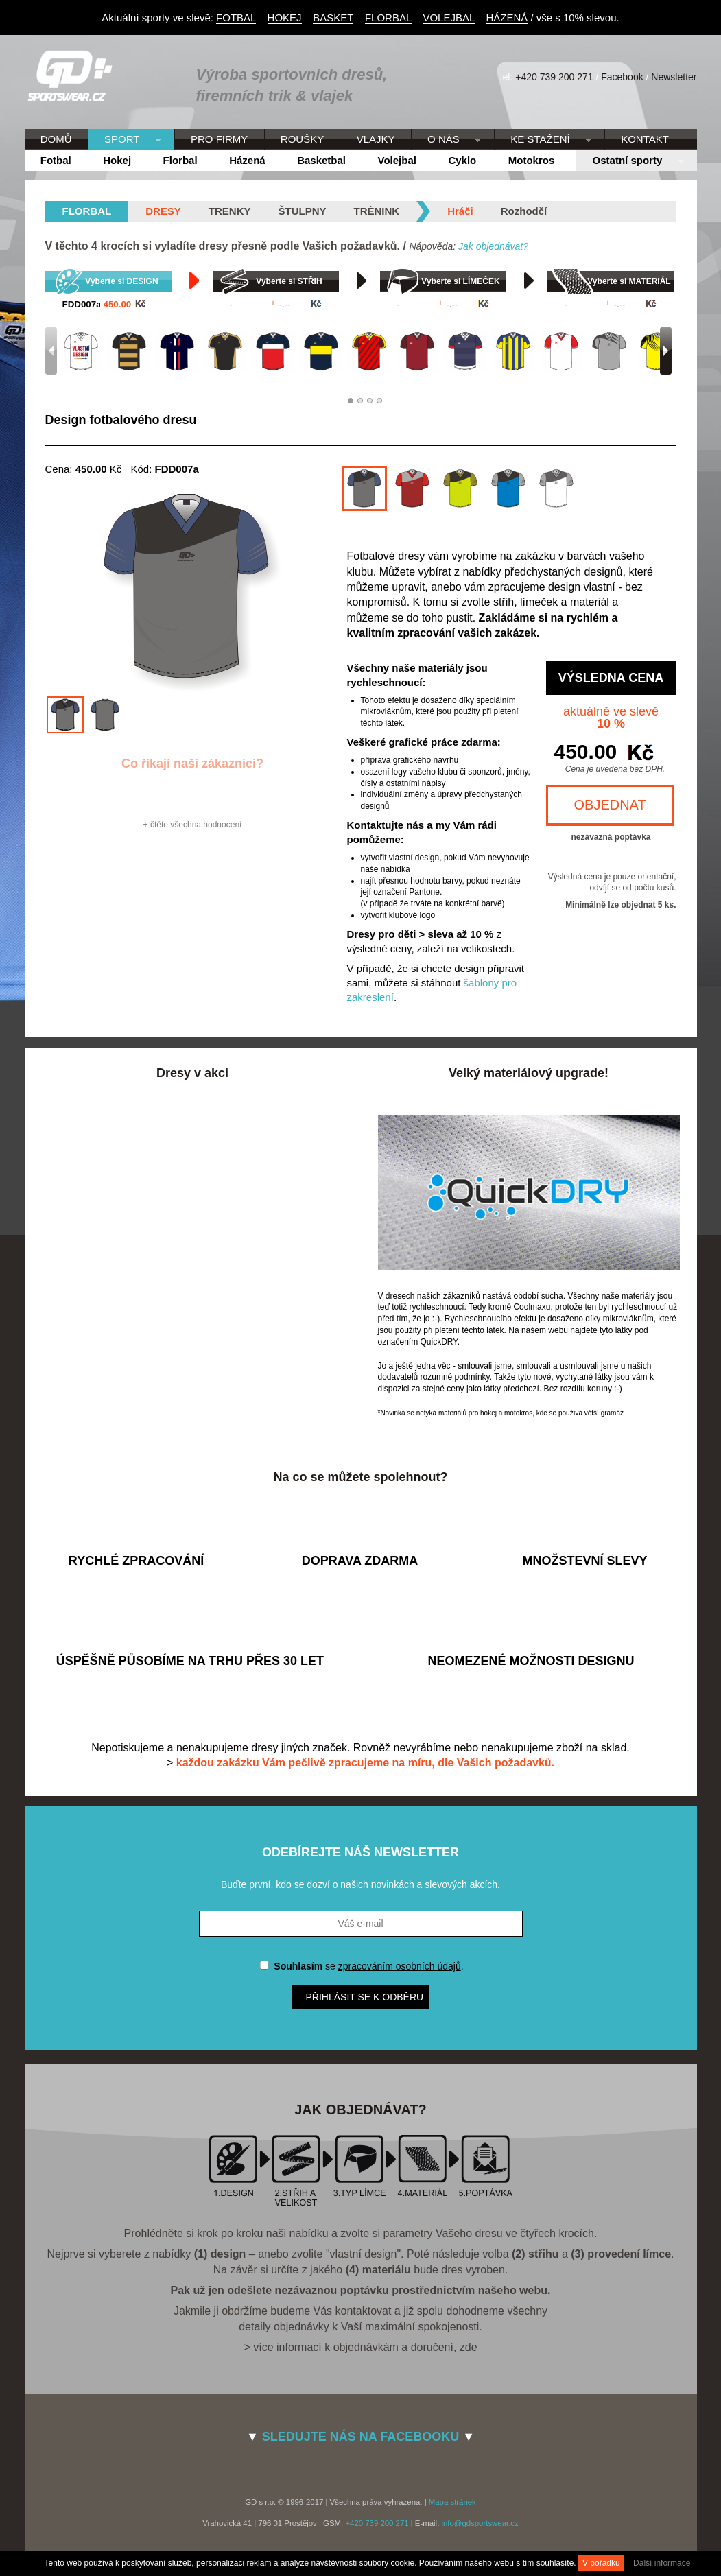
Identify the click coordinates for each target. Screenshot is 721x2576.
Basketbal (321, 160)
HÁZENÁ (507, 17)
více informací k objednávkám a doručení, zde (365, 2347)
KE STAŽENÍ (543, 140)
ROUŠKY (302, 139)
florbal (87, 211)
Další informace (661, 2563)
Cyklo (462, 160)
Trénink (377, 211)
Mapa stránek (452, 2502)
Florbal (180, 160)
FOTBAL (236, 17)
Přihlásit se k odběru (365, 1997)
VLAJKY (376, 139)
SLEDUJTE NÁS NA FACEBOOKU (360, 2437)
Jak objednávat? (493, 246)
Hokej (117, 160)
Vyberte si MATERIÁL (628, 281)
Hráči (460, 211)
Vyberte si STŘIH (289, 281)
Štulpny (303, 211)
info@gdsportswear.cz (479, 2523)
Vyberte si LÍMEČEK (460, 281)
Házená (247, 160)
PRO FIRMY (219, 139)
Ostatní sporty (629, 161)
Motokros (531, 160)
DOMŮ (56, 139)
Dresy (163, 211)
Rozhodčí (524, 211)
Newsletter (673, 76)
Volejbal (397, 160)
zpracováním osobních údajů (399, 1966)
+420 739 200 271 (554, 76)
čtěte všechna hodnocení (195, 824)
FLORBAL (388, 17)
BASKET (333, 17)
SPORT (124, 140)
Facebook (622, 76)
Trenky (230, 211)
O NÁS (446, 140)
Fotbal (55, 160)
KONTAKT (645, 139)
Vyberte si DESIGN (121, 281)
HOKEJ (285, 17)
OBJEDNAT (610, 804)
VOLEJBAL (448, 17)
